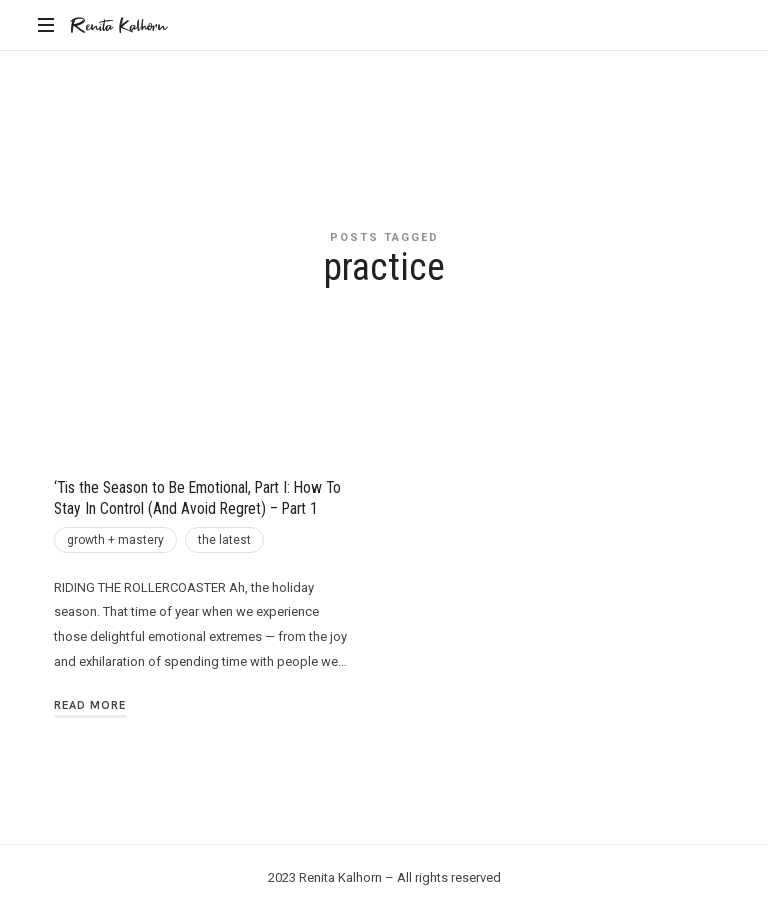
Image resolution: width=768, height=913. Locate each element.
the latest (224, 540)
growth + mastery (115, 540)
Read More (90, 705)
